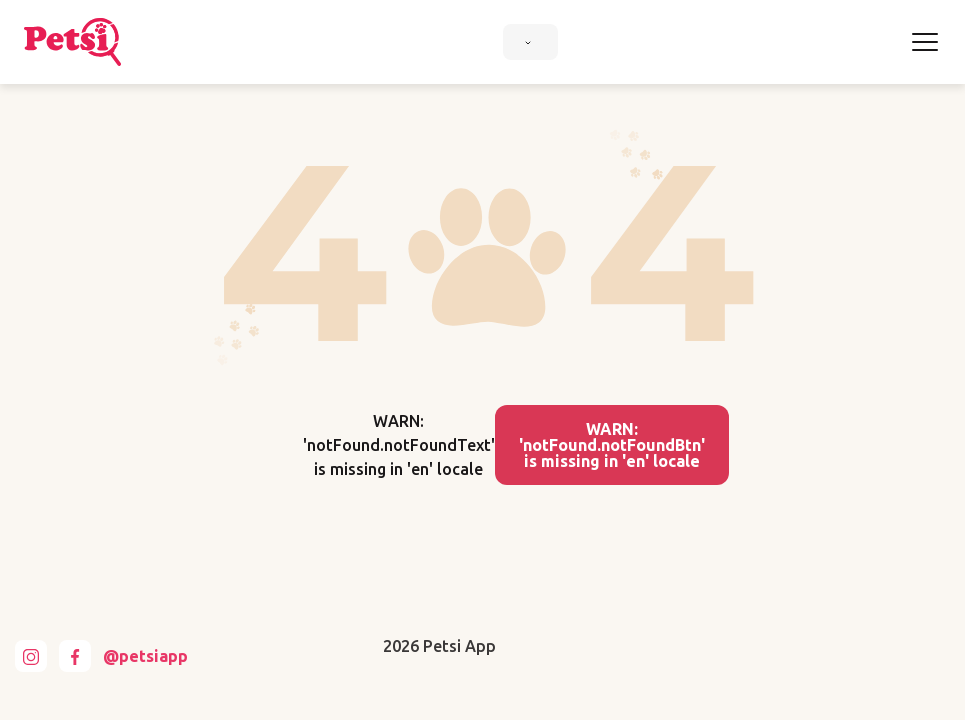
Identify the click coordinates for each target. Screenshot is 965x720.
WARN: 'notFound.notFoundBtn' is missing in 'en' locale (612, 445)
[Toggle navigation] (925, 42)
